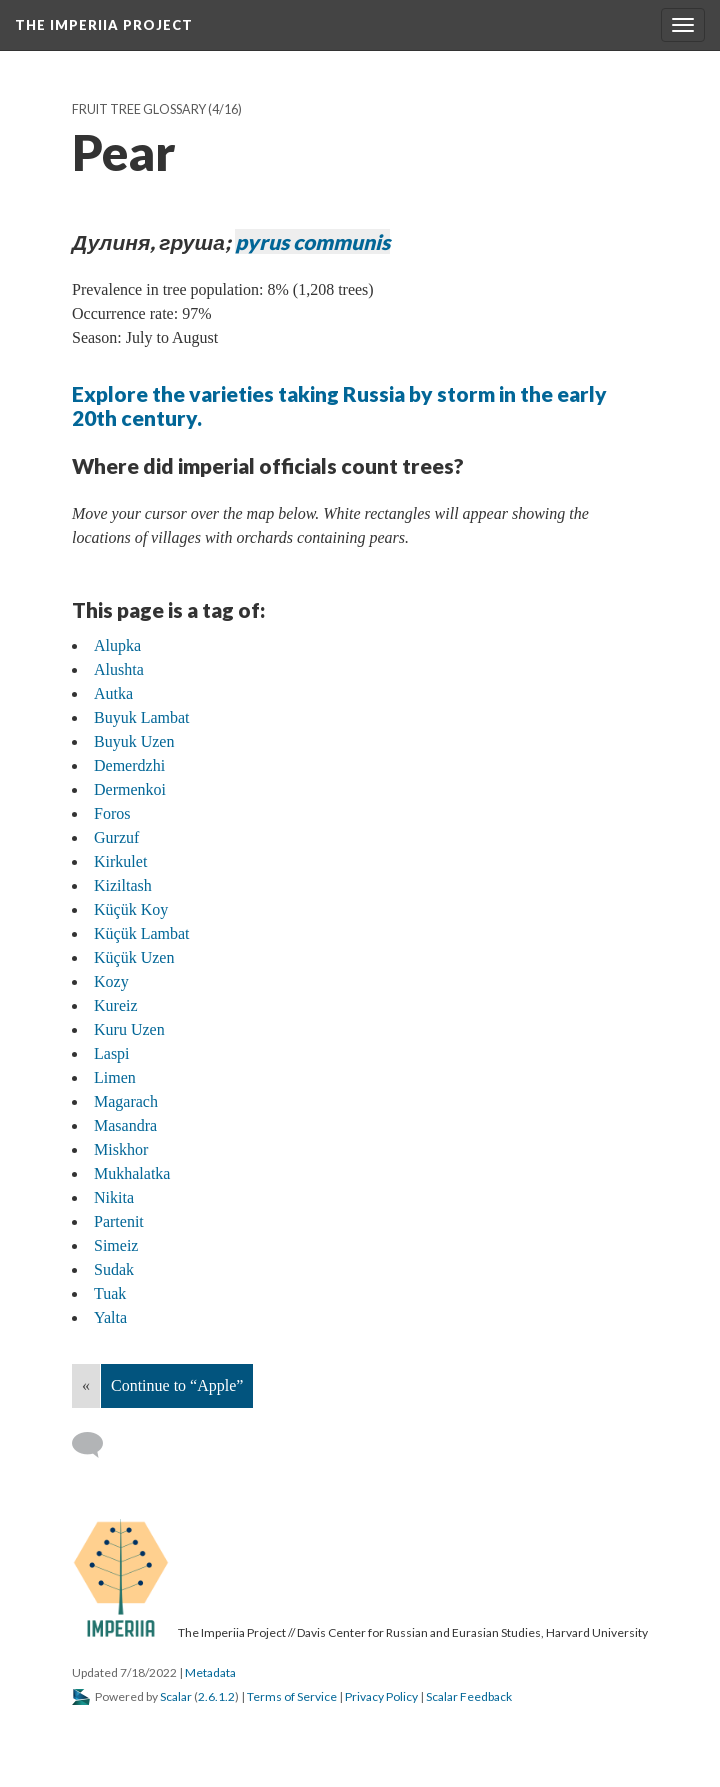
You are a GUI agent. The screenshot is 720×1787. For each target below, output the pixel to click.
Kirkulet (120, 861)
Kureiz (116, 1005)
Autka (113, 693)
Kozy (111, 981)
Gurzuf (116, 837)
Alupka (117, 645)
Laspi (112, 1053)
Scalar (176, 1696)
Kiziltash (123, 885)
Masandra (125, 1125)
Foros (112, 813)
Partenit (119, 1221)
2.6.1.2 (216, 1696)
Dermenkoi (130, 789)
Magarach (126, 1101)
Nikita (114, 1197)
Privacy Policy (381, 1696)
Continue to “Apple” (177, 1385)
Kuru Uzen (129, 1029)
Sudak (114, 1269)
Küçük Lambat (142, 933)
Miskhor (121, 1149)
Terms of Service (292, 1696)
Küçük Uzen (134, 957)
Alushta (119, 669)
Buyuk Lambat (142, 717)
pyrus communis (312, 241)
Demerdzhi (129, 765)
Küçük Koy (131, 909)
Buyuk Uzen (134, 741)
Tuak (110, 1293)
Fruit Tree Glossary (139, 109)
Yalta (110, 1317)
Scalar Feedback (469, 1696)
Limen (115, 1077)
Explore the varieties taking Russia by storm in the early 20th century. (339, 405)
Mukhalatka (132, 1173)
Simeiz (116, 1245)
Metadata (210, 1672)
